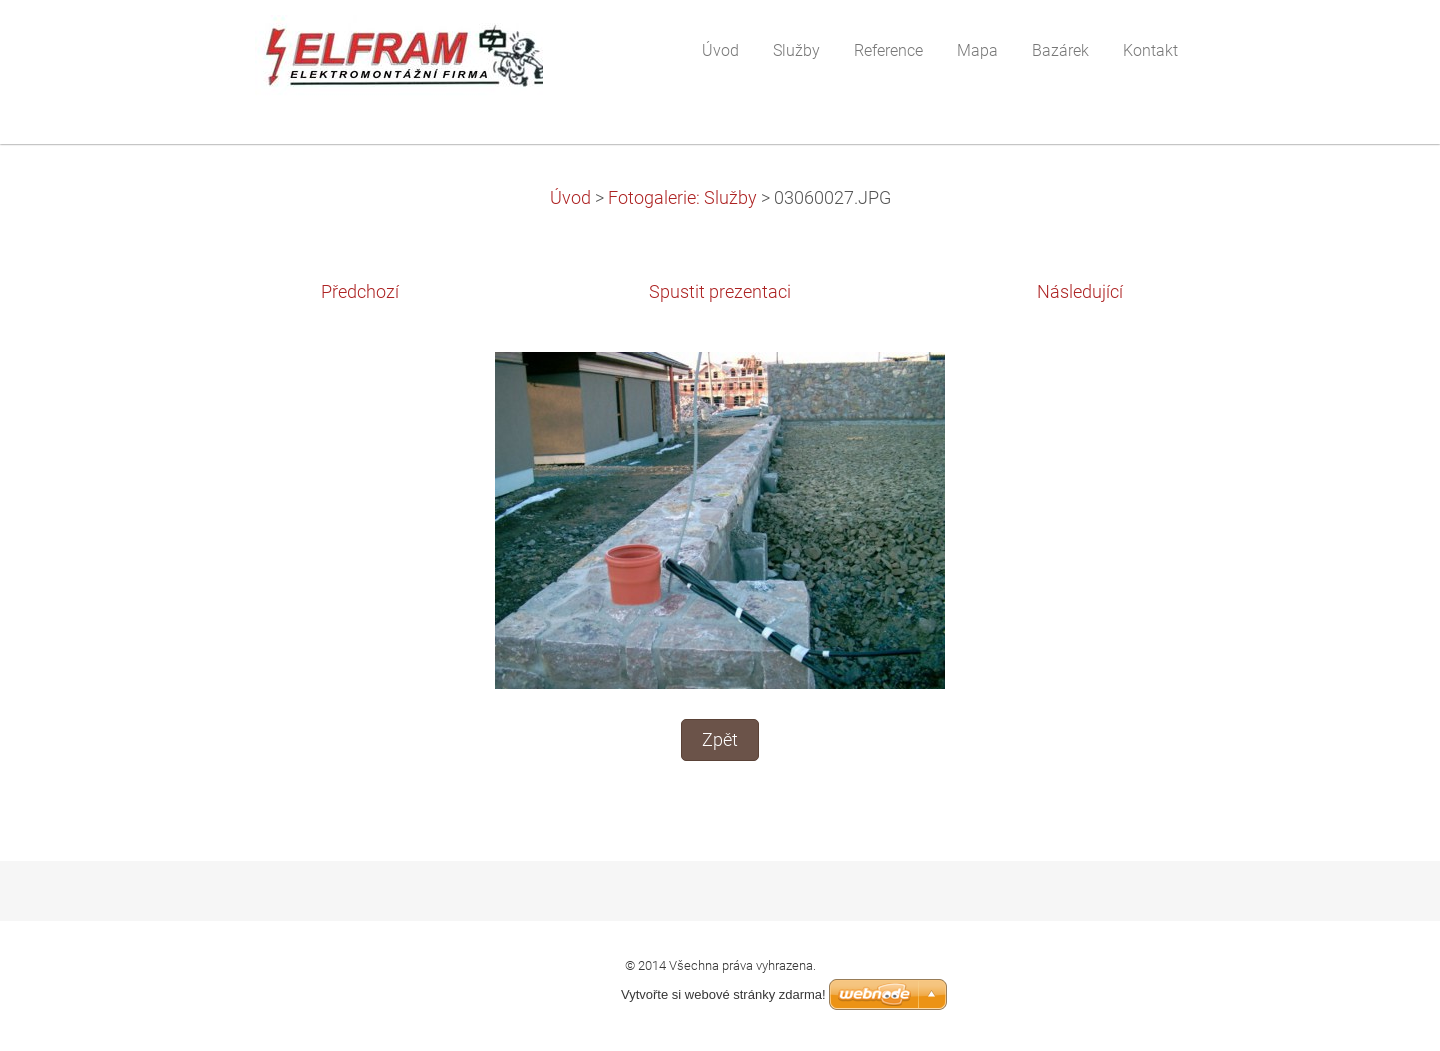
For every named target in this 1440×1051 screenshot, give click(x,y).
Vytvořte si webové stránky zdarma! (723, 994)
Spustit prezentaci (720, 292)
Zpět (720, 740)
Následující (1080, 292)
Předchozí (360, 292)
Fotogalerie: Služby (682, 198)
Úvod (570, 198)
